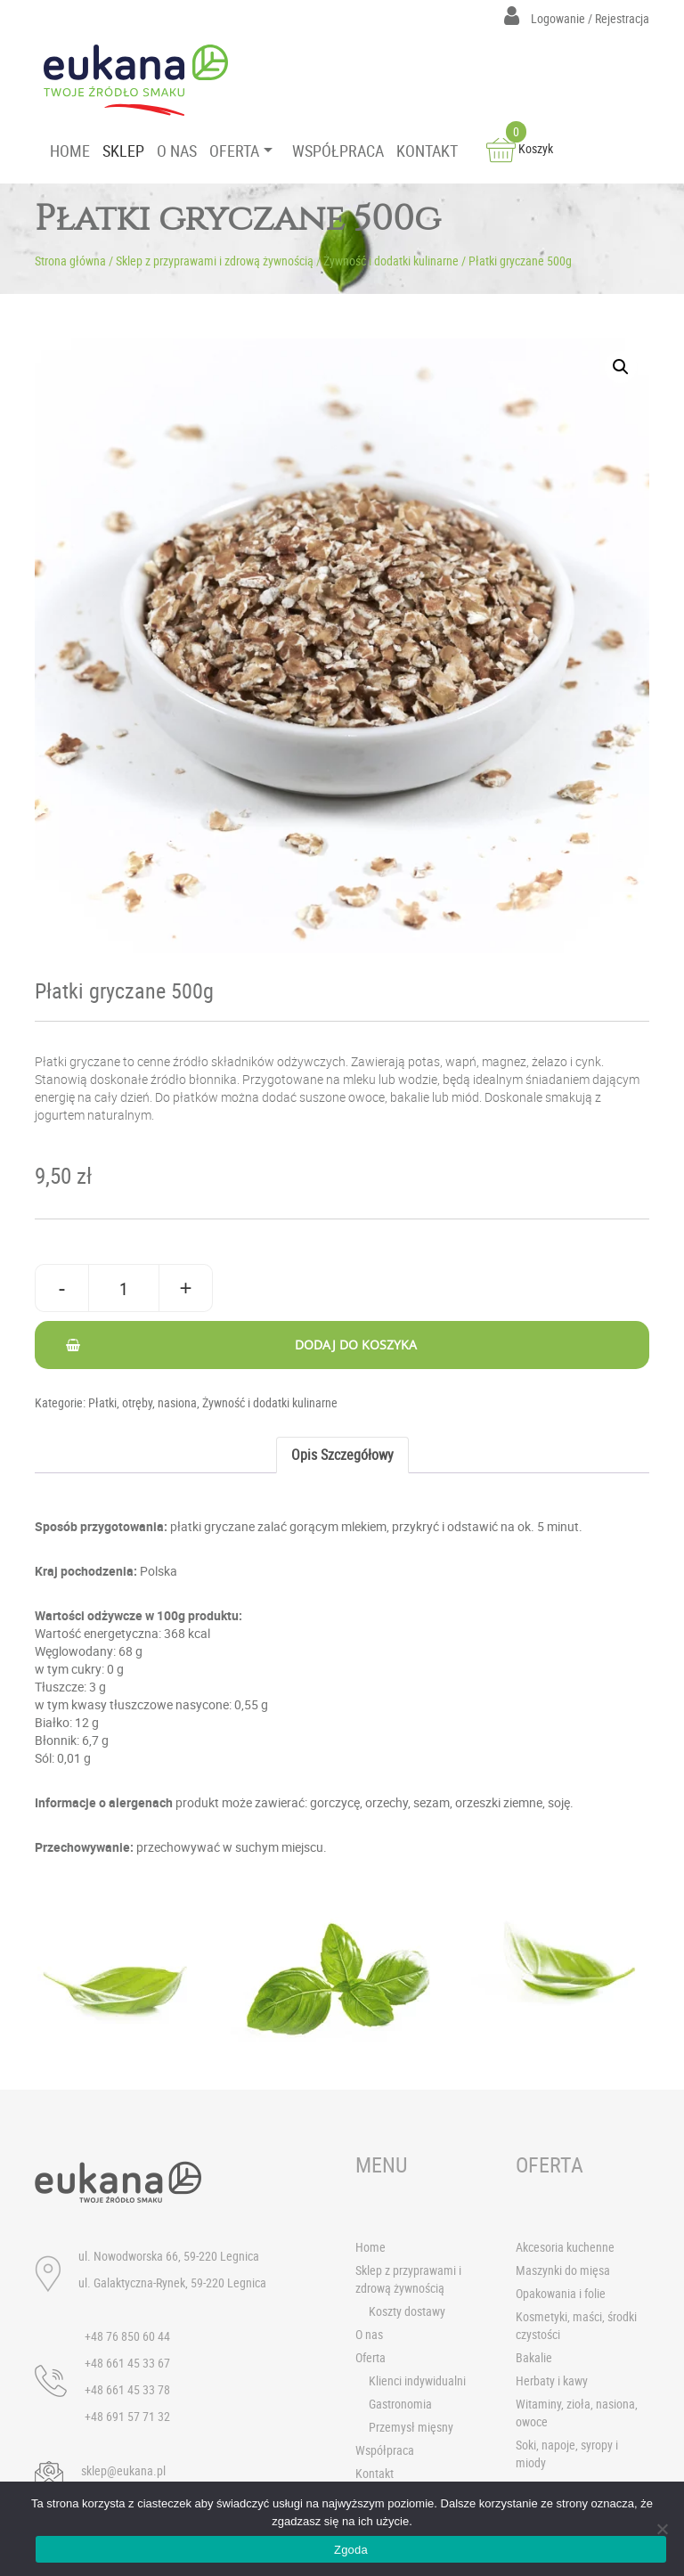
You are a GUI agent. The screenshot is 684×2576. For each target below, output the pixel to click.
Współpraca (384, 2449)
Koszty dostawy (407, 2311)
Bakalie (534, 2357)
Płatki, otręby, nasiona (142, 1402)
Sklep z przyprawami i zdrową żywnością (215, 260)
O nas (369, 2334)
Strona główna (70, 260)
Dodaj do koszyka (356, 1344)
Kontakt (374, 2473)
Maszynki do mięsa (563, 2270)
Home (370, 2246)
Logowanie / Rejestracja (576, 18)
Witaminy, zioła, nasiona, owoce (577, 2412)
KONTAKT (427, 150)
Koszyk (519, 148)
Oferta (370, 2357)
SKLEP (123, 150)
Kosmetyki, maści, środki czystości (576, 2325)
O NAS (177, 150)
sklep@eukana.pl (123, 2470)
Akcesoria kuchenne (565, 2246)
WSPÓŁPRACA (338, 150)
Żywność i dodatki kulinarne (391, 260)
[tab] (342, 1455)
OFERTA (234, 150)
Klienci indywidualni (417, 2380)
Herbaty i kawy (552, 2380)
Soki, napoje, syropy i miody (567, 2453)
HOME (70, 150)
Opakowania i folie (561, 2293)
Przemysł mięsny (411, 2426)
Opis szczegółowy (342, 1454)
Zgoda (351, 2549)
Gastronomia (400, 2403)
